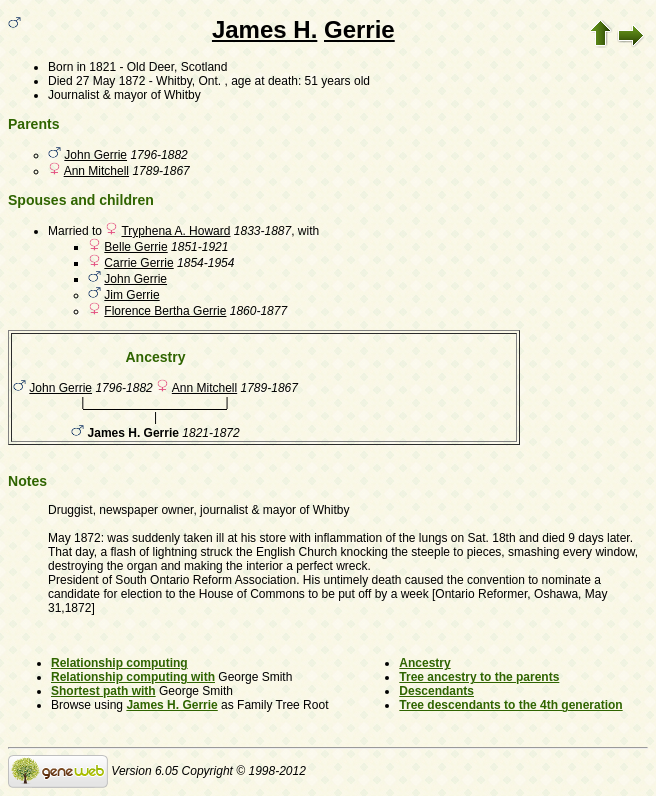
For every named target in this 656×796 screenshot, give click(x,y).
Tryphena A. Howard (175, 231)
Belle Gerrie (135, 247)
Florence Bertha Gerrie (165, 311)
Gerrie (359, 29)
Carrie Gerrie (138, 263)
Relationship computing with (133, 677)
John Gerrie (95, 155)
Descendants (436, 691)
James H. (264, 29)
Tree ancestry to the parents (479, 677)
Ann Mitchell (96, 171)
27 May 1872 (110, 81)
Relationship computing (119, 663)
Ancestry (424, 663)
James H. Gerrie (171, 705)
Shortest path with (103, 691)
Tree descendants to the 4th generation (510, 705)
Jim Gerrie (131, 295)
